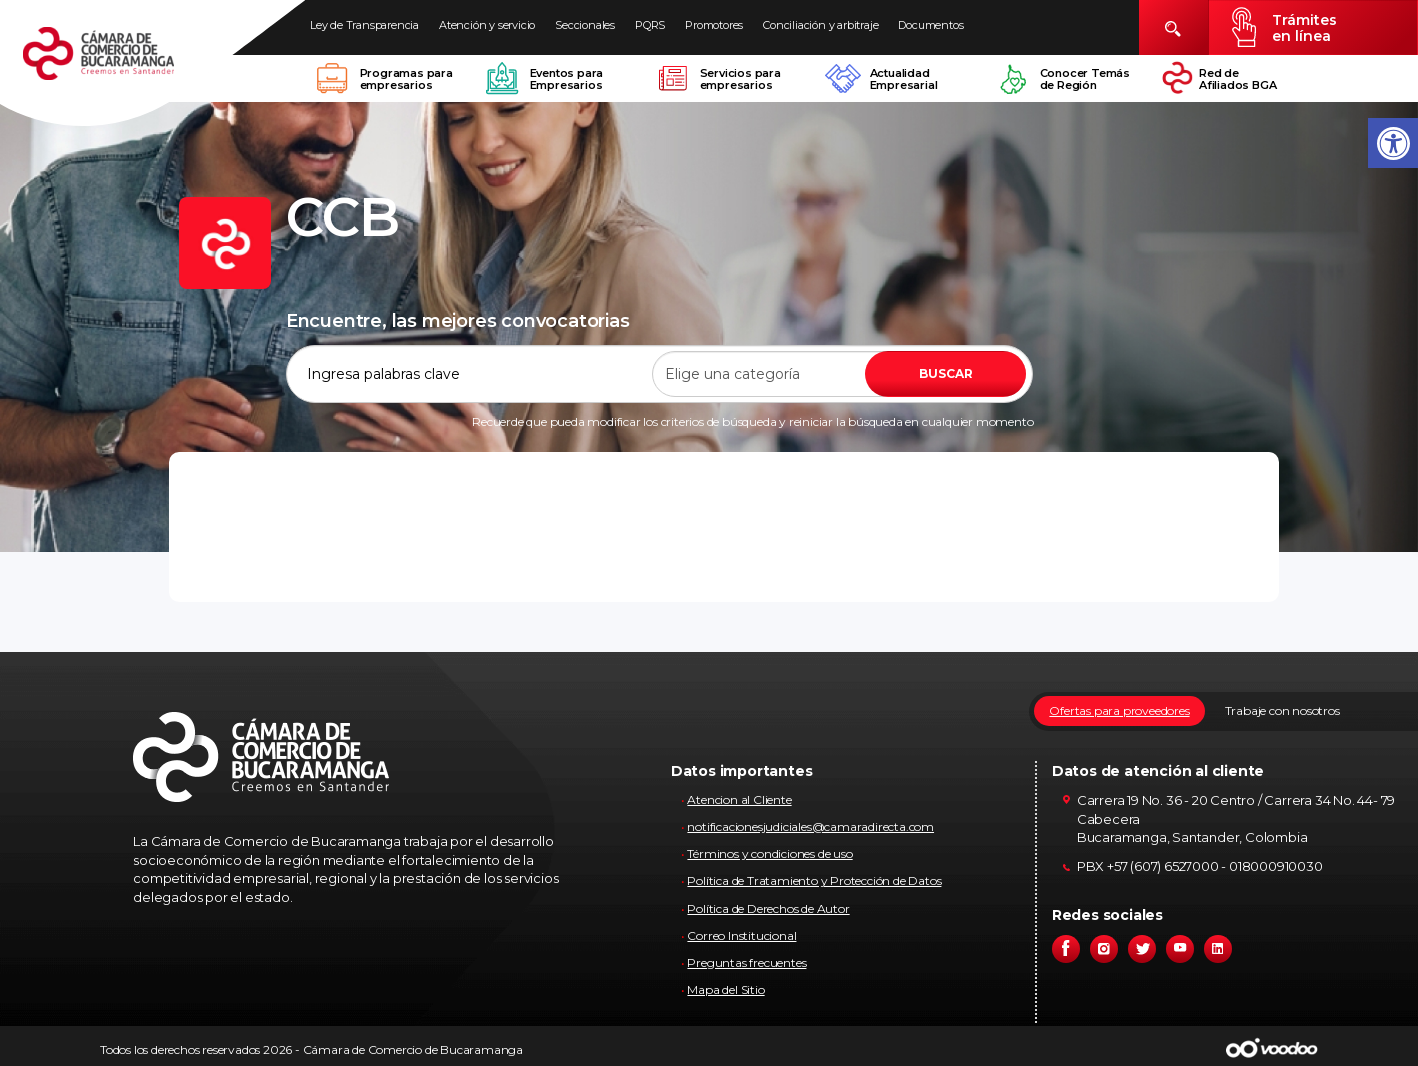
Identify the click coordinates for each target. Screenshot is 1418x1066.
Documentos (930, 25)
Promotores (714, 25)
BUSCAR (946, 373)
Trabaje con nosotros (1282, 710)
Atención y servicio (487, 25)
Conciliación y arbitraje (820, 25)
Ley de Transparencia (364, 25)
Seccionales (585, 25)
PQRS (650, 25)
